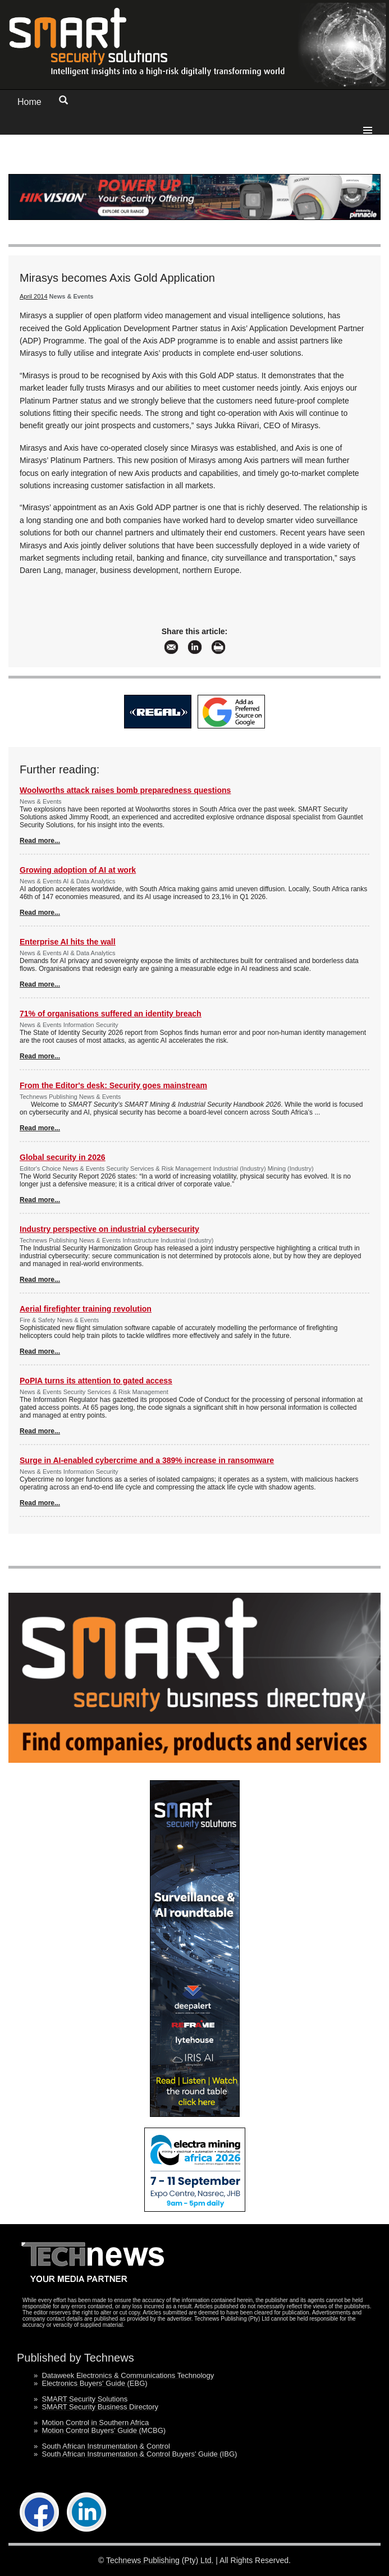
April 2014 (34, 296)
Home (29, 102)
